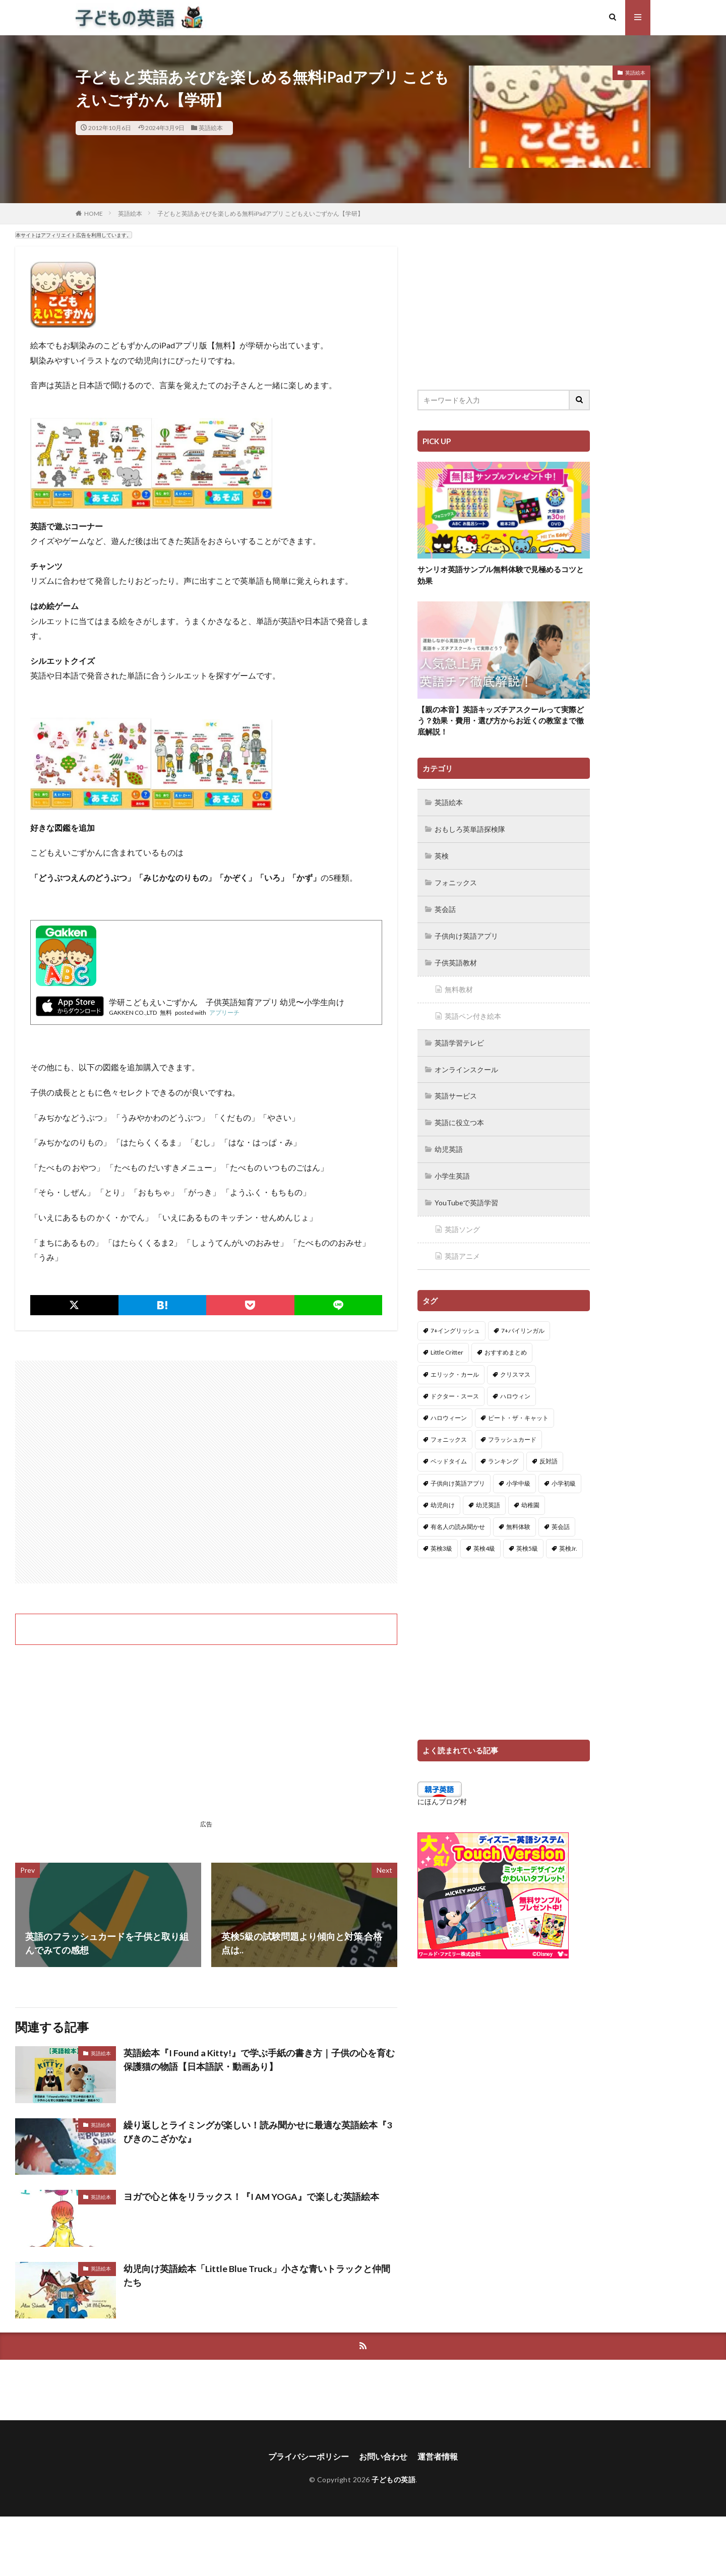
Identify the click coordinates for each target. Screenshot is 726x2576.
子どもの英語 (393, 2480)
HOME (93, 213)
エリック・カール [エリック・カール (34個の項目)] (455, 1366)
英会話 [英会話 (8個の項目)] (561, 1518)
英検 (442, 855)
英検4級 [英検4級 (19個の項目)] (484, 1540)
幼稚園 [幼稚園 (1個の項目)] (530, 1497)
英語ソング (462, 1222)
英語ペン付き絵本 (473, 1012)
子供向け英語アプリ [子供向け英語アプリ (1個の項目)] (458, 1475)
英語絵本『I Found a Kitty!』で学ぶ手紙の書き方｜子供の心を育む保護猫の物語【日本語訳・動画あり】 (259, 2059)
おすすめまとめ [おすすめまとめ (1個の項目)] (506, 1344)
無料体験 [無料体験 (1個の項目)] (518, 1518)
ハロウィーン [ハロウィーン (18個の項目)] (449, 1410)
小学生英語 (452, 1170)
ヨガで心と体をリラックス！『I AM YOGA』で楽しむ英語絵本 (252, 2196)
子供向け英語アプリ (466, 934)
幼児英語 (449, 1143)
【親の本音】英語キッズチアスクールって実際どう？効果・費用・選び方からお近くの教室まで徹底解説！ (500, 721)
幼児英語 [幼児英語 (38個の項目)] (488, 1497)
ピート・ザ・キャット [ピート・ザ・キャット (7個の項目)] (518, 1410)
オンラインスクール (466, 1065)
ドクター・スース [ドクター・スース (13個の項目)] (455, 1388)
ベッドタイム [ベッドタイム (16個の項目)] (449, 1453)
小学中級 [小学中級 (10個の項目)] (518, 1475)
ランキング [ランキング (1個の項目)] (503, 1453)
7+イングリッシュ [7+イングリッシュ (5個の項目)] (455, 1322)
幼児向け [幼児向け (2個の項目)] (443, 1497)
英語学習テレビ (459, 1038)
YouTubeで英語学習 (467, 1196)
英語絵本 (211, 128)
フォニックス (456, 881)
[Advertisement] (206, 1472)
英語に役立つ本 (459, 1117)
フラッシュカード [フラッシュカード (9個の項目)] (512, 1431)
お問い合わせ (383, 2457)
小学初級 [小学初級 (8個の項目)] (564, 1475)
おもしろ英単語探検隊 (470, 829)
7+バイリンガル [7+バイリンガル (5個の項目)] (522, 1322)
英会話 (445, 907)
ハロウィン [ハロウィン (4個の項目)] (515, 1388)
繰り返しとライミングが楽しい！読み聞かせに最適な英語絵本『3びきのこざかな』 (258, 2131)
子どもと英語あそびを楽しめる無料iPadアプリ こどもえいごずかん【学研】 (260, 213)
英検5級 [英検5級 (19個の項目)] (527, 1540)
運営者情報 (437, 2457)
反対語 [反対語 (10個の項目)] (548, 1453)
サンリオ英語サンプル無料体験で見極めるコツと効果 (500, 575)
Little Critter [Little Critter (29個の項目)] (447, 1344)
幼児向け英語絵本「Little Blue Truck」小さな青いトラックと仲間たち (257, 2275)
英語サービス (456, 1091)
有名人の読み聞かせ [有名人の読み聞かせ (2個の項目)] (458, 1518)
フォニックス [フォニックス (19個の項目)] (449, 1431)
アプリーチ (224, 1012)
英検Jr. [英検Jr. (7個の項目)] (568, 1540)
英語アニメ (462, 1248)
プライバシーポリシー (308, 2457)
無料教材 (459, 986)
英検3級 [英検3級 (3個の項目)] (441, 1540)
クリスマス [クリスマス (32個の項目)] (515, 1366)
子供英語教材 (456, 960)
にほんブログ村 (442, 1793)
